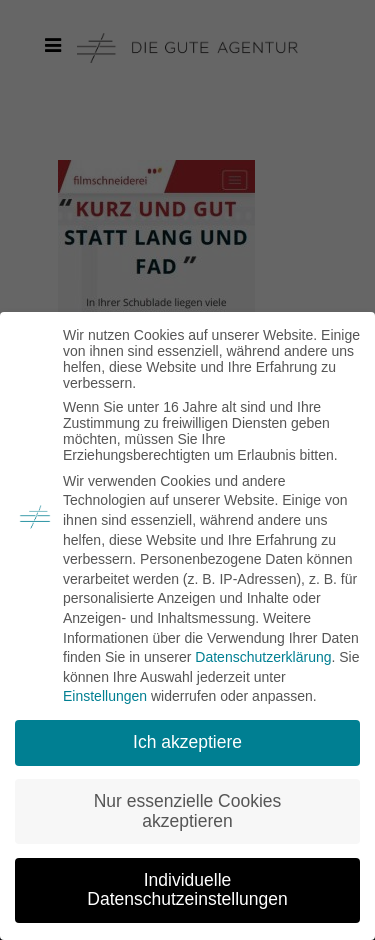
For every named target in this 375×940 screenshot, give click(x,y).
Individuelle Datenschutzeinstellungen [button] (187, 890)
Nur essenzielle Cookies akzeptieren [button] (188, 811)
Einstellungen (105, 696)
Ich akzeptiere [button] (187, 742)
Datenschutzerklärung (263, 657)
